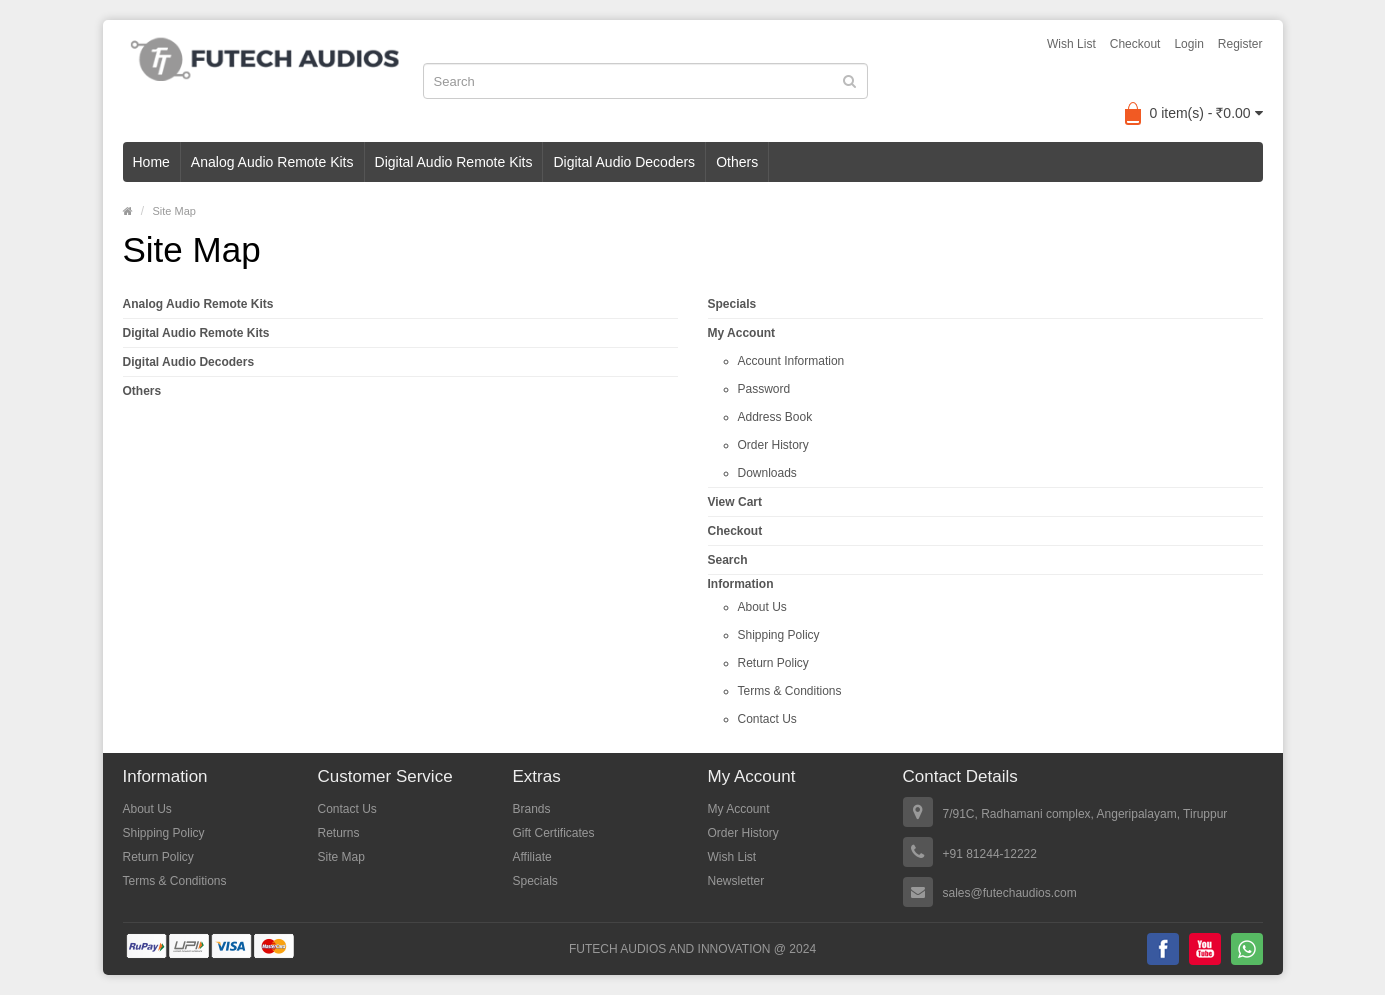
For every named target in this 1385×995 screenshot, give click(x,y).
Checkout (1135, 44)
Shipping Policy (779, 635)
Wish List (1071, 44)
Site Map (174, 211)
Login (1188, 44)
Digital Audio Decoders (624, 162)
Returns (339, 833)
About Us (762, 607)
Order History (773, 445)
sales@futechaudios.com (1010, 893)
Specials (732, 304)
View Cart (735, 502)
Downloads (767, 473)
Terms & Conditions (790, 691)
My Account (742, 333)
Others (737, 162)
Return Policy (773, 663)
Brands (532, 809)
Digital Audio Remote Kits (454, 162)
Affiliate (532, 857)
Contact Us (767, 719)
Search (728, 560)
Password (764, 389)
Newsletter (736, 881)
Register (1240, 44)
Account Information (791, 361)
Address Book (775, 417)
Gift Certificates (554, 833)
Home (151, 162)
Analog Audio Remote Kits (272, 162)
